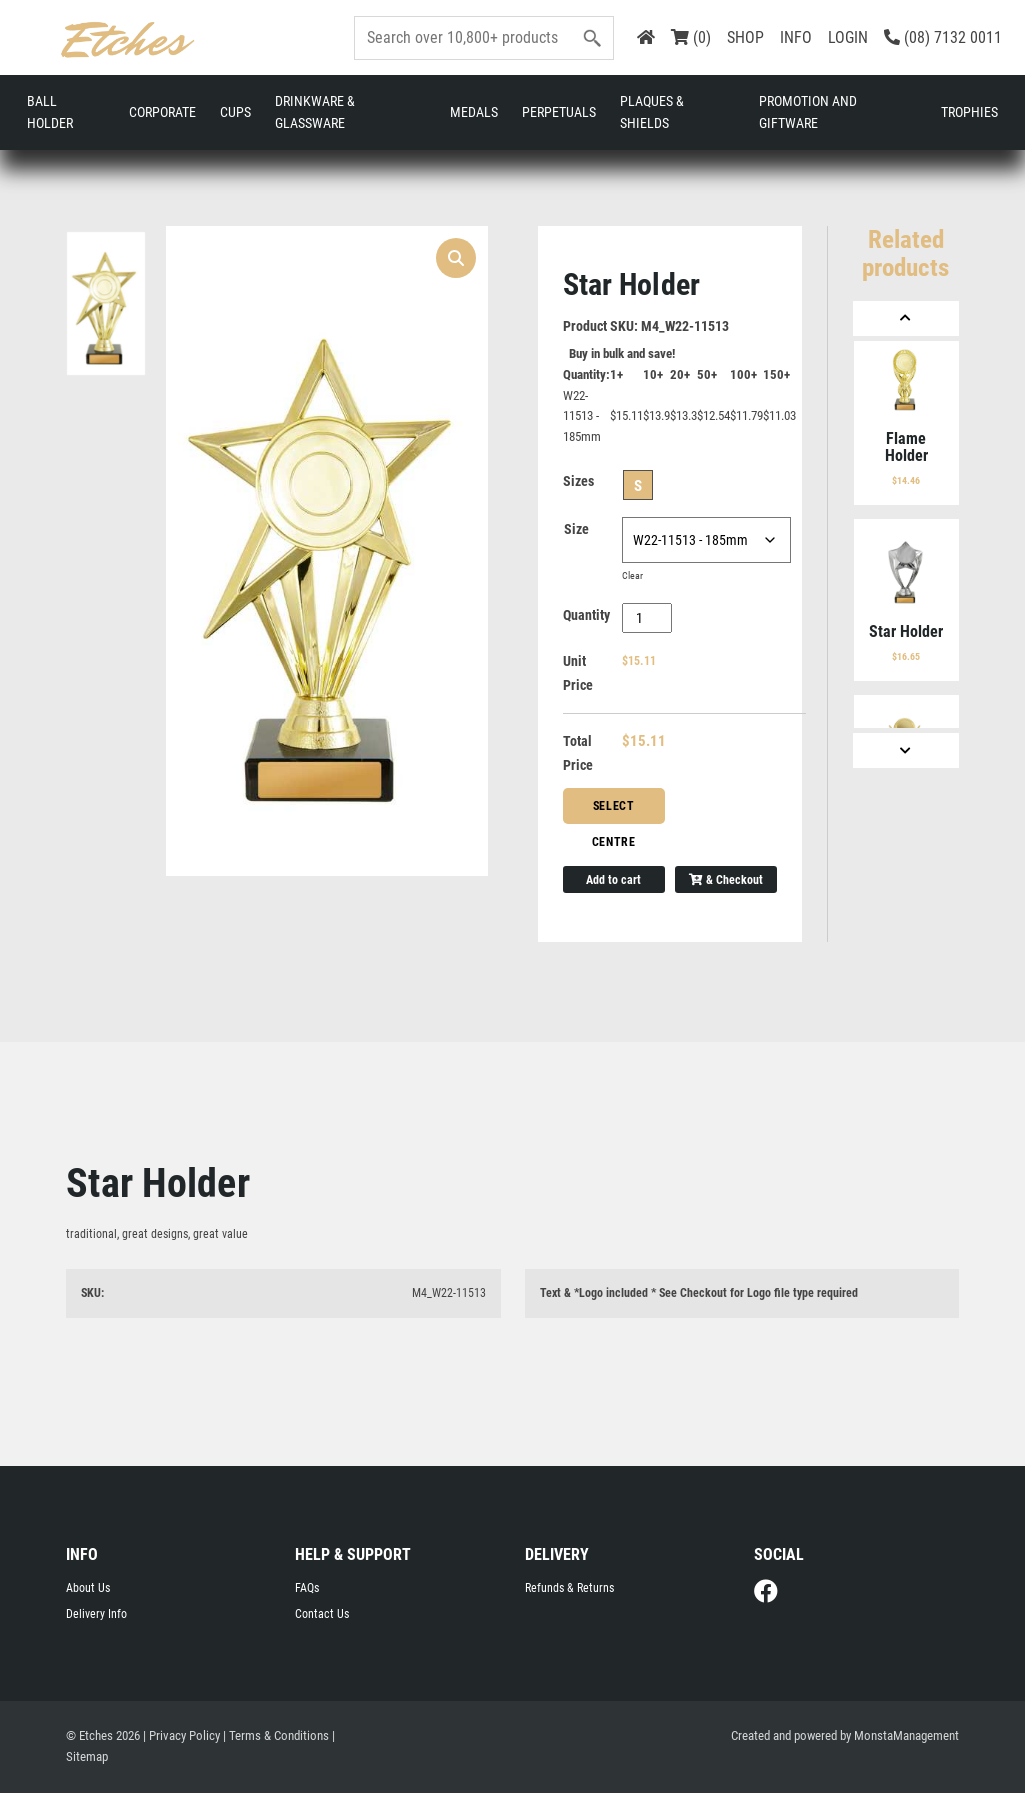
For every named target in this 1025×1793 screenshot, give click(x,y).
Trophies (969, 112)
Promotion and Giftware (808, 112)
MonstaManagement (906, 1736)
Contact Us (322, 1615)
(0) (691, 37)
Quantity (586, 615)
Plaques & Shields (652, 112)
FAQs (307, 1588)
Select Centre (614, 811)
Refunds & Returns (569, 1588)
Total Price (578, 753)
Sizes (578, 481)
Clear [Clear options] (632, 575)
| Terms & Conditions (276, 1736)
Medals (474, 112)
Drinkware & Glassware (315, 112)
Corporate (162, 112)
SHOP (745, 37)
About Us (88, 1588)
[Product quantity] (647, 618)
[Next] (906, 749)
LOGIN (848, 37)
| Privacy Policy (181, 1736)
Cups (235, 112)
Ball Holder (50, 112)
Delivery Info (96, 1615)
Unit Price (578, 673)
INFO (796, 37)
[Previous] (906, 318)
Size (576, 529)
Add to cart (613, 880)
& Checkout (726, 880)
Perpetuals (559, 112)
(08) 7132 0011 (943, 37)
